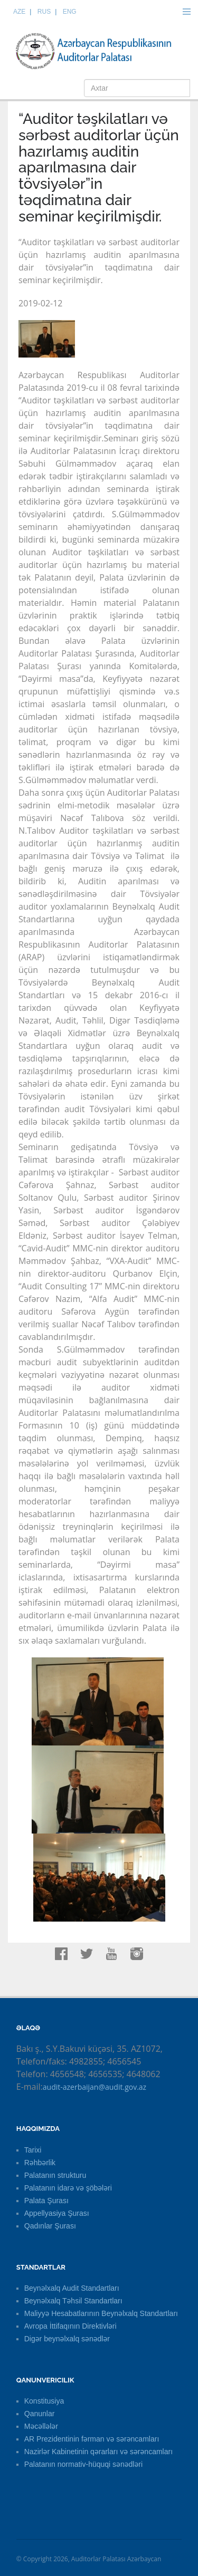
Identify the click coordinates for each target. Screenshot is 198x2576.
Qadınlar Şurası (50, 2226)
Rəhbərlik (39, 2162)
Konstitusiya (44, 2401)
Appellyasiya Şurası (56, 2213)
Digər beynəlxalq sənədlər (67, 2338)
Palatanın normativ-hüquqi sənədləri (83, 2464)
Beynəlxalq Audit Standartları (71, 2288)
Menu (186, 11)
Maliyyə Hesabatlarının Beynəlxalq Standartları (101, 2313)
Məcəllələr (41, 2426)
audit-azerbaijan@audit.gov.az (94, 2087)
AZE (19, 11)
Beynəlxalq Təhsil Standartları (73, 2301)
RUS (44, 11)
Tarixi (33, 2150)
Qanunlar (39, 2413)
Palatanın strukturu (55, 2175)
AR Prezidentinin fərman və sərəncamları (91, 2439)
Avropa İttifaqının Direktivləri (70, 2326)
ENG (70, 11)
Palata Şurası (46, 2200)
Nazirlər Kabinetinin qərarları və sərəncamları (98, 2451)
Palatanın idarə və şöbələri (68, 2188)
